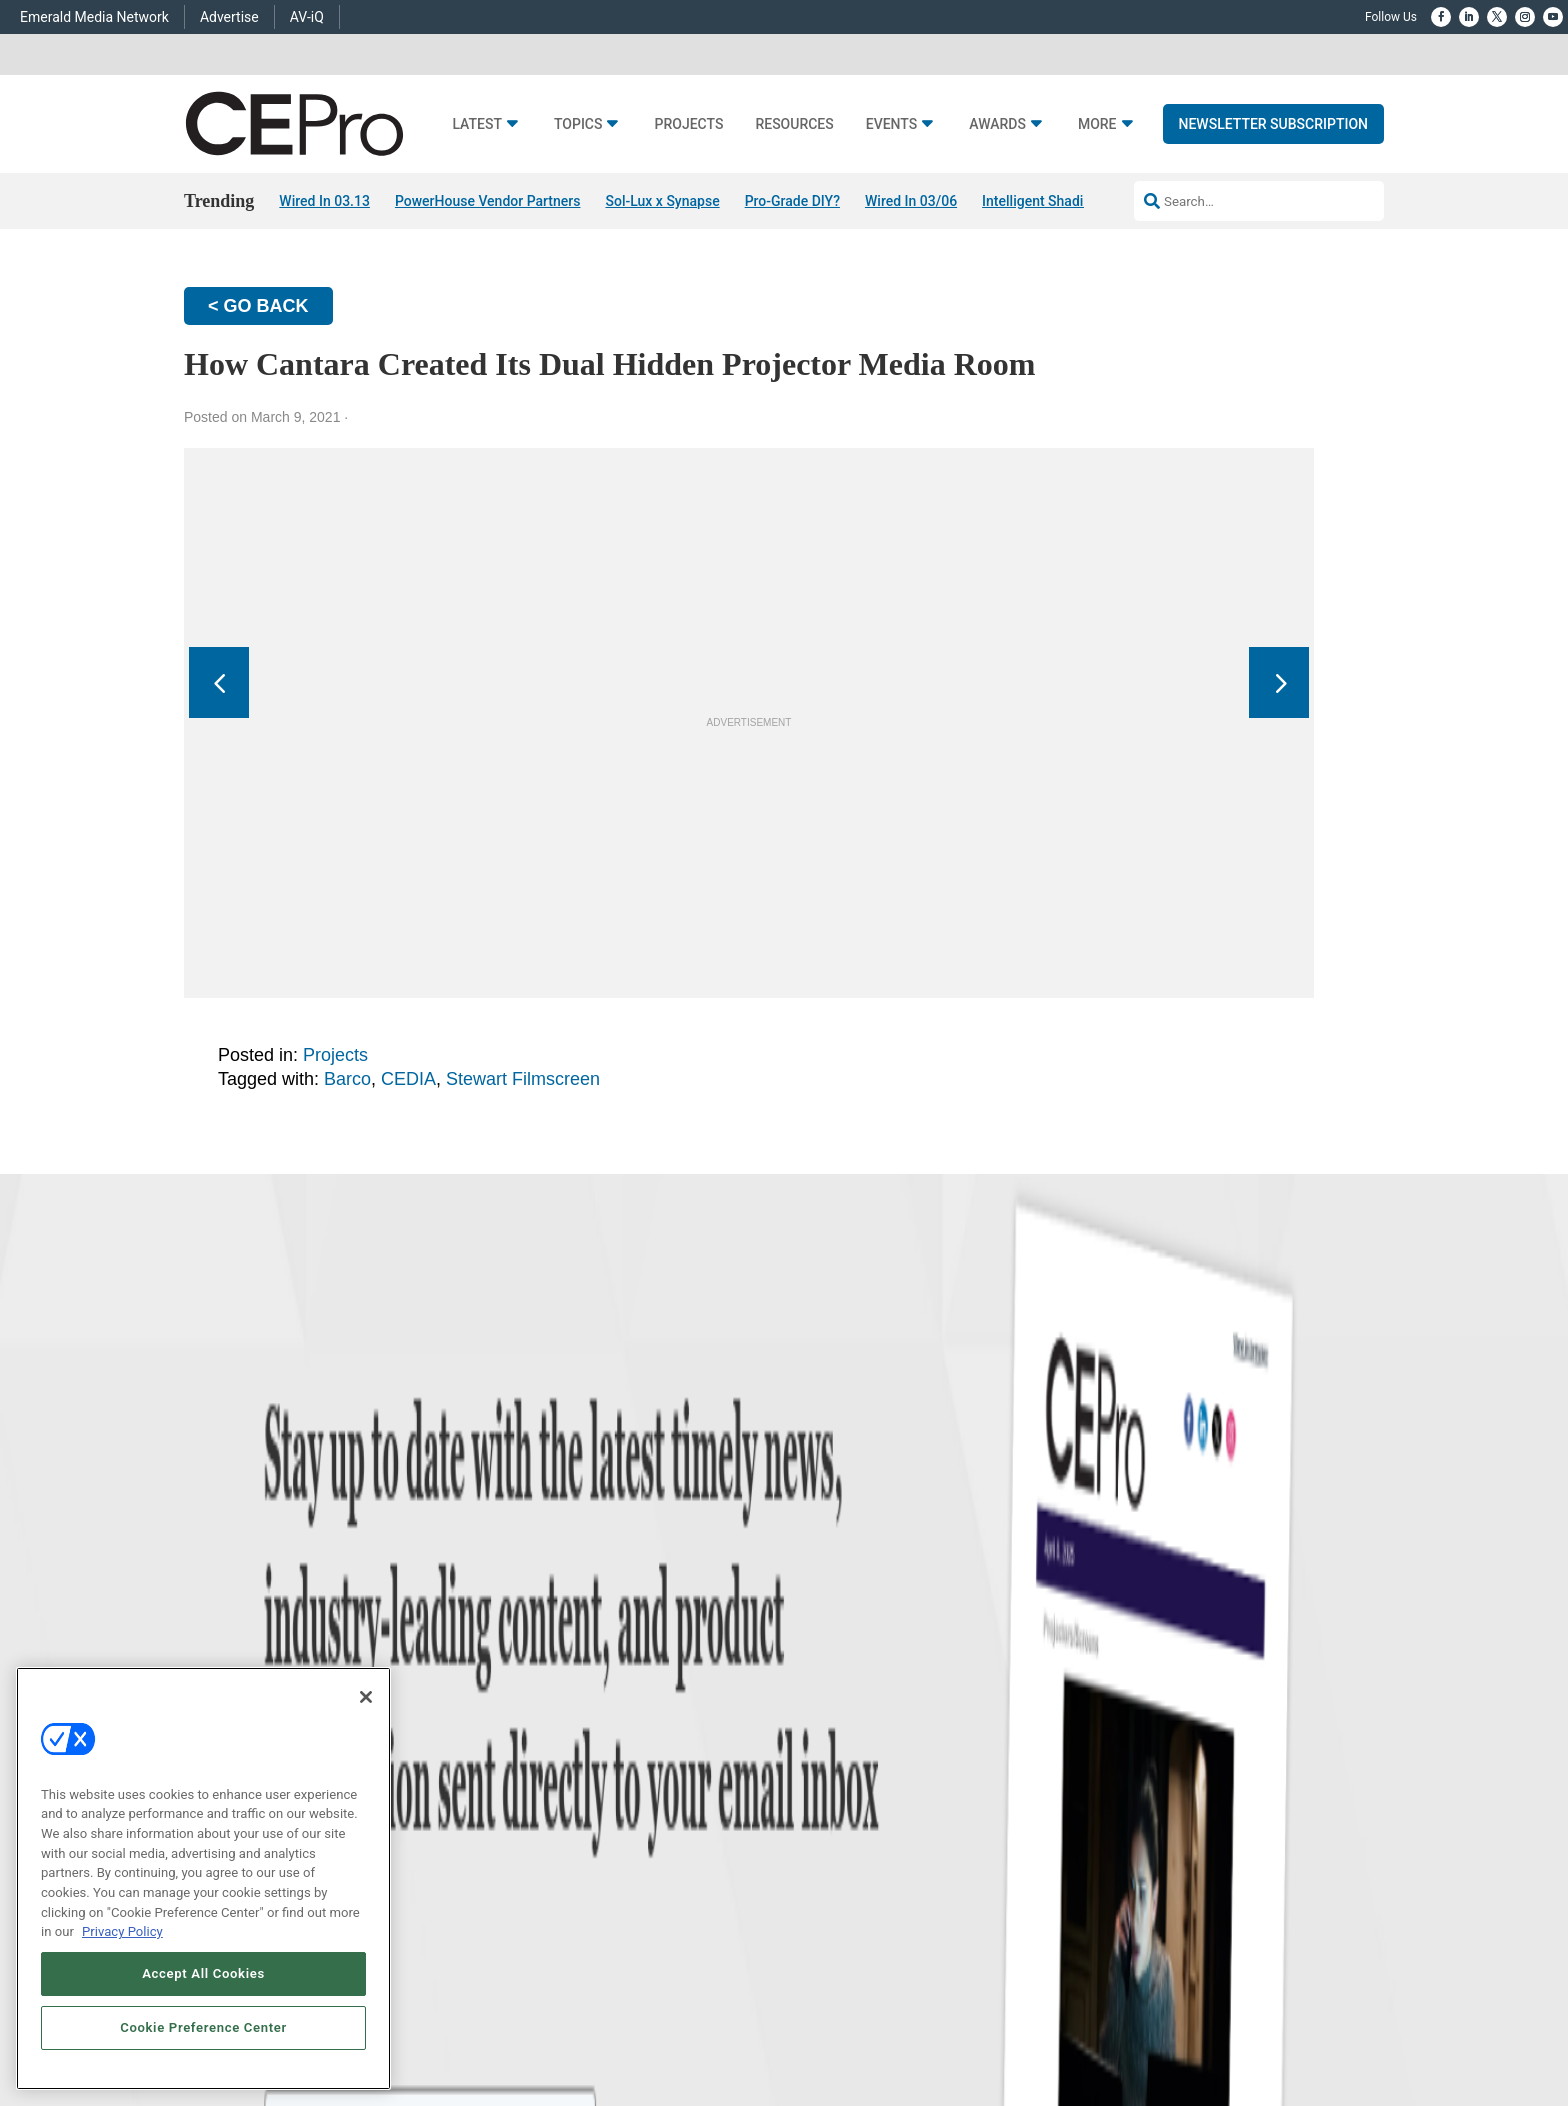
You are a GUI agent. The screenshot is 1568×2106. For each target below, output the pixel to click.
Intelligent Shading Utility (1060, 201)
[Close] (366, 1697)
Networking (558, 1697)
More (1097, 124)
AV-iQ (307, 17)
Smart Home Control (582, 1747)
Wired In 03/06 (911, 201)
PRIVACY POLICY (1328, 2031)
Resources (794, 124)
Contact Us (1069, 1869)
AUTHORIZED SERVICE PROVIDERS (717, 2031)
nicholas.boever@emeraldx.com (1124, 1840)
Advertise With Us (830, 1697)
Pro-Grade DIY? (792, 201)
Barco (347, 1079)
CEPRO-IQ (810, 1797)
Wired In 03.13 (324, 201)
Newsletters (815, 1772)
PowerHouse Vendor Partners (488, 201)
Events (892, 124)
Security (549, 1822)
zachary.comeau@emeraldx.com (1126, 1766)
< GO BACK (258, 306)
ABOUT (532, 2031)
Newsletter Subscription (1274, 124)
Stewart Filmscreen (523, 1079)
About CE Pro (819, 1722)
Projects (688, 124)
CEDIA (408, 1079)
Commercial (560, 1722)
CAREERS (587, 2031)
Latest (477, 124)
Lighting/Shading (573, 1797)
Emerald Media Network (94, 17)
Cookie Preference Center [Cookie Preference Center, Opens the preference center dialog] (203, 2027)
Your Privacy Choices (1081, 2031)
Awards (997, 124)
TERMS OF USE (1232, 2031)
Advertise (229, 17)
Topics (578, 124)
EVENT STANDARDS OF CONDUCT (913, 2031)
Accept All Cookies (203, 1973)
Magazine (809, 1747)
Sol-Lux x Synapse (662, 201)
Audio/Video (560, 1772)
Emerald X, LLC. (1239, 2001)
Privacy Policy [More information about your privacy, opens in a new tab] (122, 1931)
